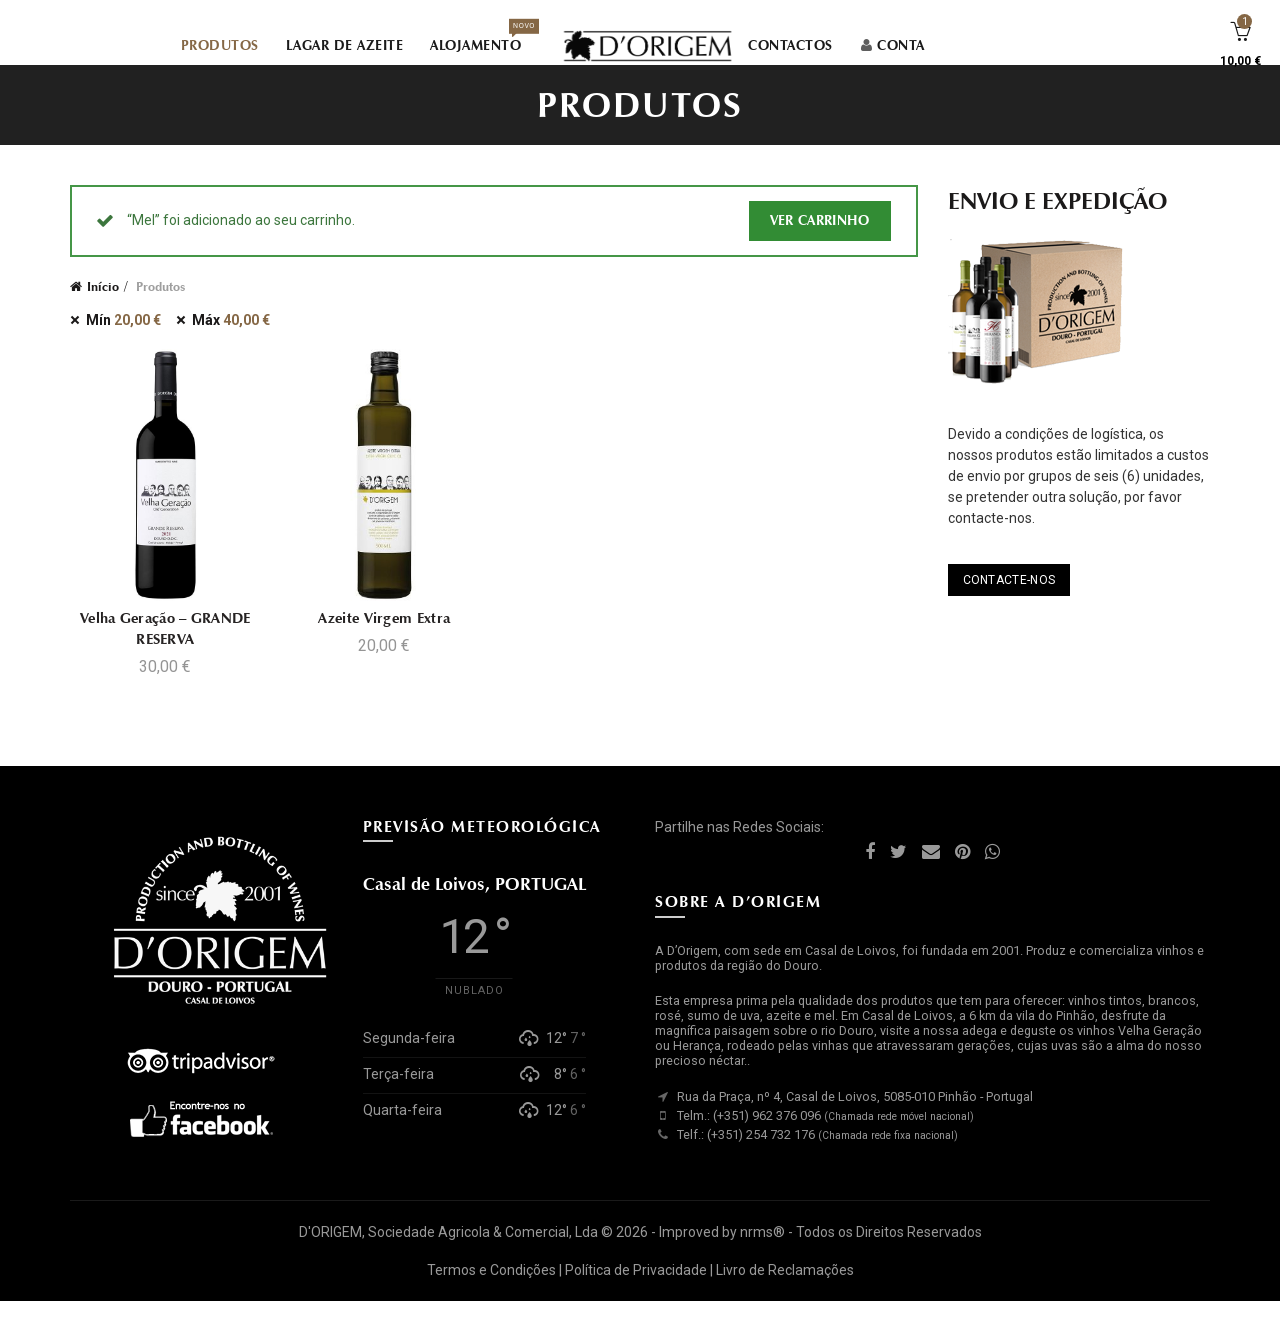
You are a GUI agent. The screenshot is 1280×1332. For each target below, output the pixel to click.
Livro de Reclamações (785, 1300)
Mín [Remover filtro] (123, 350)
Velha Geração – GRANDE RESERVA (164, 658)
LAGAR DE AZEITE (345, 47)
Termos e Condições (491, 1300)
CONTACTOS (790, 47)
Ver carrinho (820, 250)
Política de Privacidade (636, 1300)
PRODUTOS (220, 47)
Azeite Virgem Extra (384, 648)
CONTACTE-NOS (1009, 610)
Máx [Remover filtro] (231, 350)
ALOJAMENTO (482, 42)
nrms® (762, 1263)
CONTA (892, 47)
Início (103, 317)
